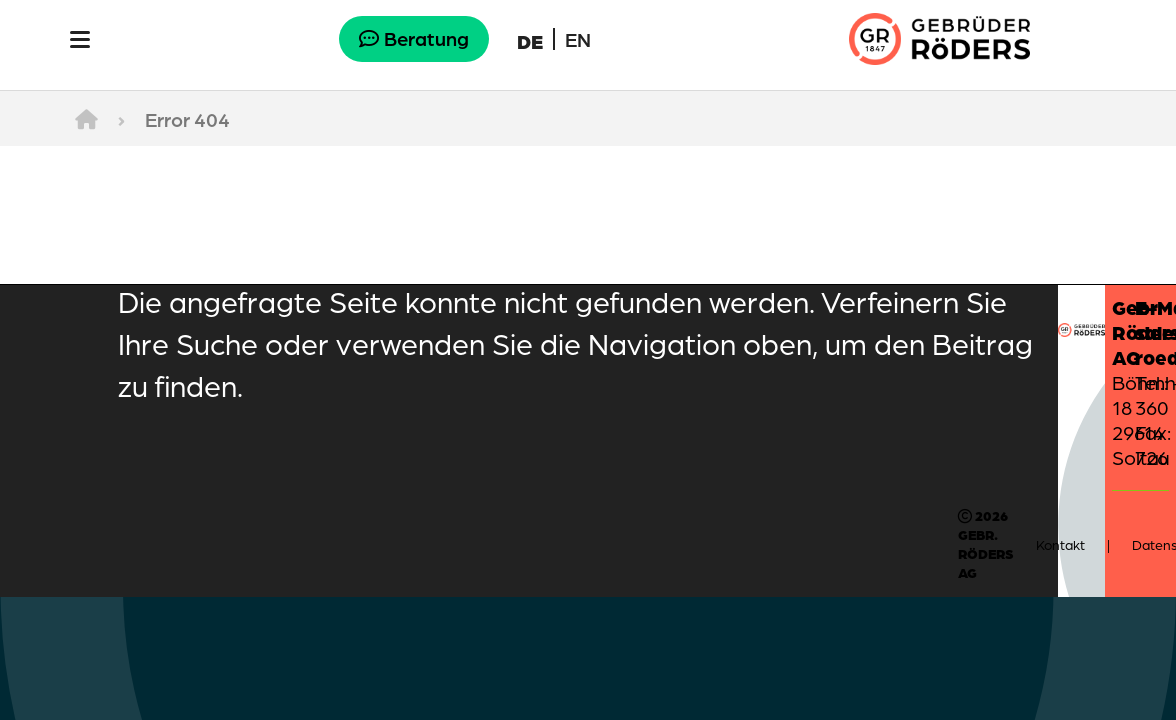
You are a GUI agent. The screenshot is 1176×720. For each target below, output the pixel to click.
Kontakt (1060, 544)
